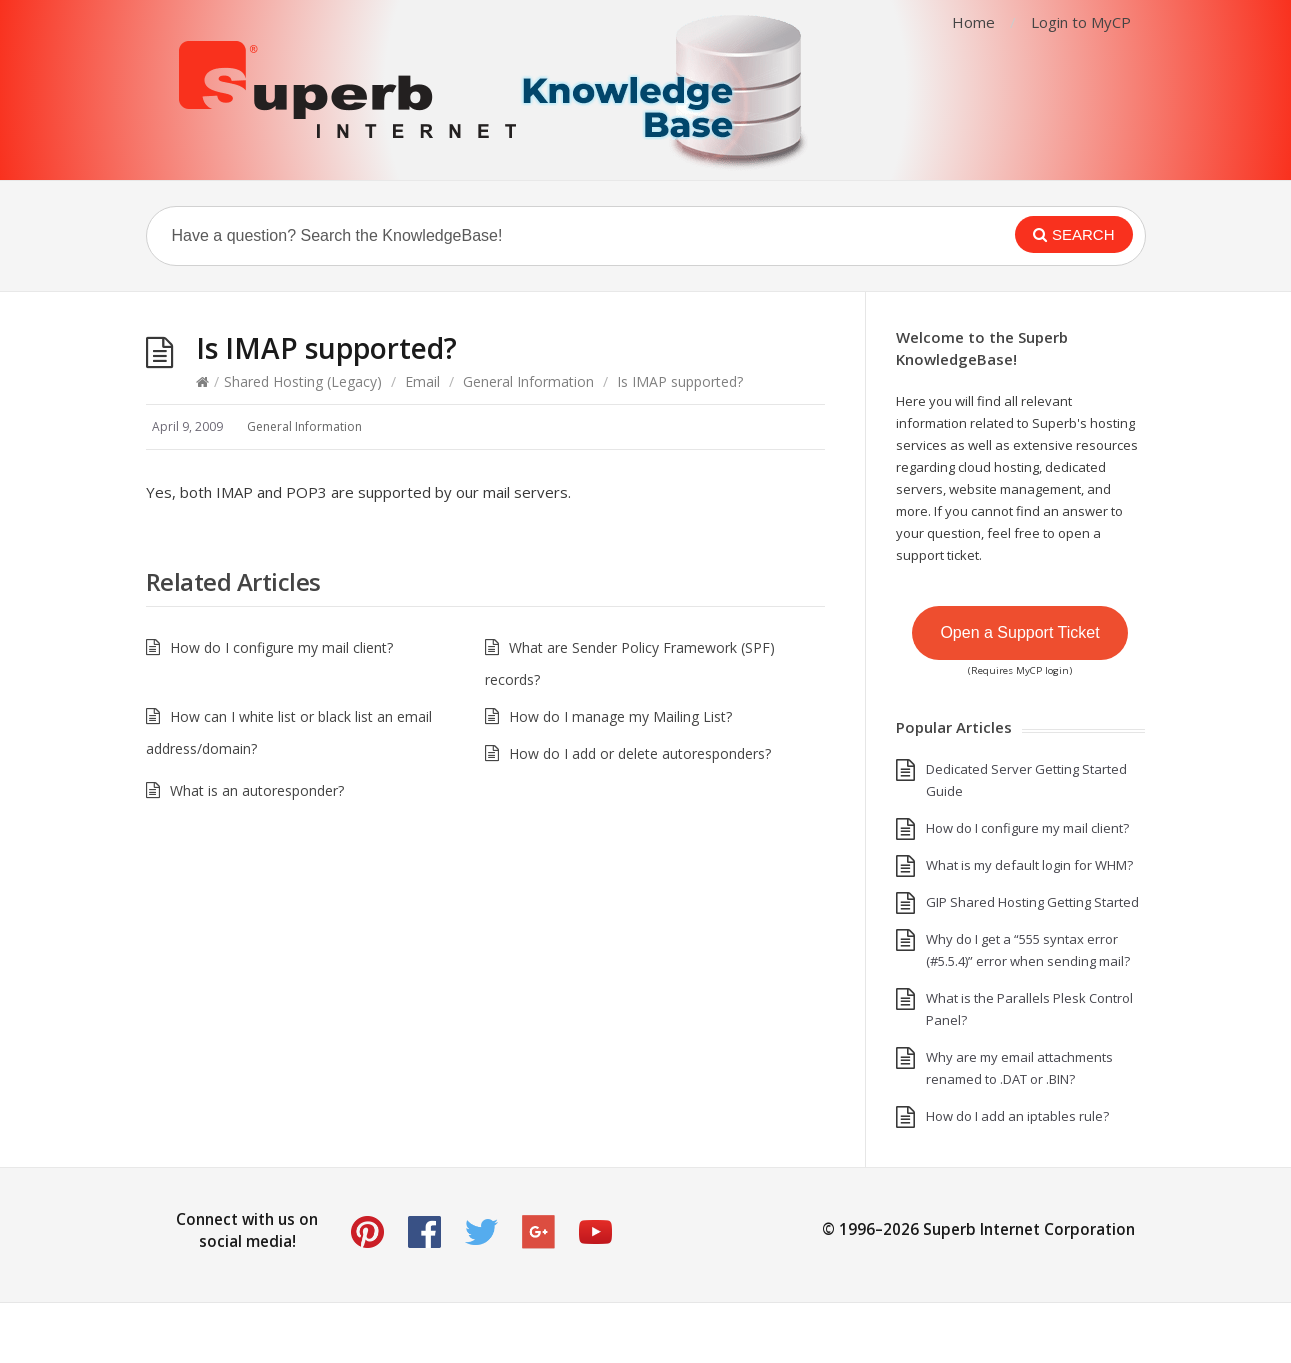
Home (973, 22)
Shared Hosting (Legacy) (303, 381)
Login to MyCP (1081, 22)
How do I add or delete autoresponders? (640, 753)
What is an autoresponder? (257, 790)
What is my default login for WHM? (1029, 865)
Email (422, 381)
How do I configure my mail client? (281, 647)
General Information (528, 381)
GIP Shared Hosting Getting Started (1032, 902)
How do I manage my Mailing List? (620, 716)
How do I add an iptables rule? (1017, 1116)
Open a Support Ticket (1019, 632)
